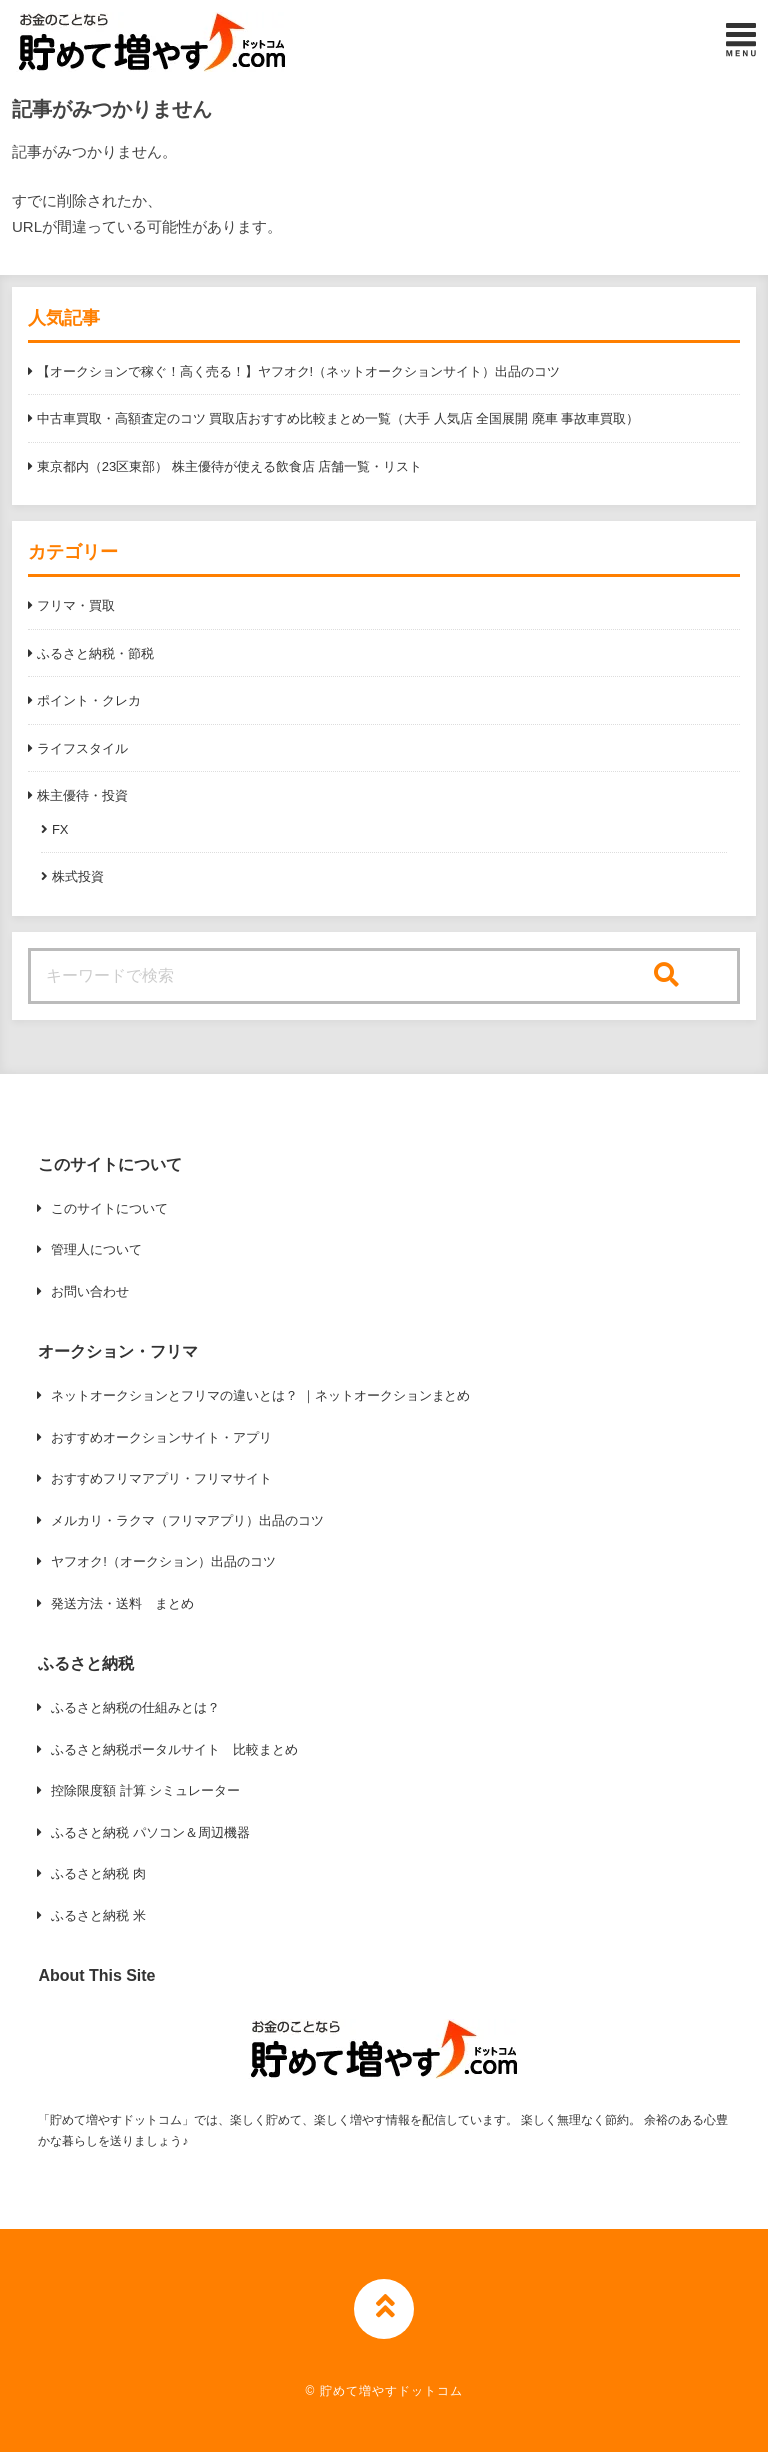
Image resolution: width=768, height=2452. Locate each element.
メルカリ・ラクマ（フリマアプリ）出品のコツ (187, 1520)
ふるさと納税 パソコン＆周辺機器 (150, 1832)
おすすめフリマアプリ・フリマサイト (161, 1478)
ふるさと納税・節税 (95, 653)
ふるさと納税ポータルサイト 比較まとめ (174, 1749)
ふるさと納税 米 (98, 1915)
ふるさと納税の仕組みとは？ (135, 1707)
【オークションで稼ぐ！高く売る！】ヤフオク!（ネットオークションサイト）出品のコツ (298, 371)
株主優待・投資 (82, 795)
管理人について (96, 1249)
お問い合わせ (90, 1291)
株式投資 (78, 876)
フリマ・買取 (76, 605)
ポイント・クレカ (89, 700)
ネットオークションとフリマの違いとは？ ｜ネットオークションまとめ (260, 1395)
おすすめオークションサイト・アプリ (161, 1437)
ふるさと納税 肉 (98, 1873)
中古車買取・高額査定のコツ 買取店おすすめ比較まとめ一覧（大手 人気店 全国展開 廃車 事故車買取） (338, 418)
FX (60, 829)
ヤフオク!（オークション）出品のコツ (163, 1561)
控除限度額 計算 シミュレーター (145, 1790)
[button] (152, 42)
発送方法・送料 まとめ (122, 1603)
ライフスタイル (82, 748)
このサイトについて (109, 1208)
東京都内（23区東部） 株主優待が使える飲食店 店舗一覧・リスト (229, 466)
